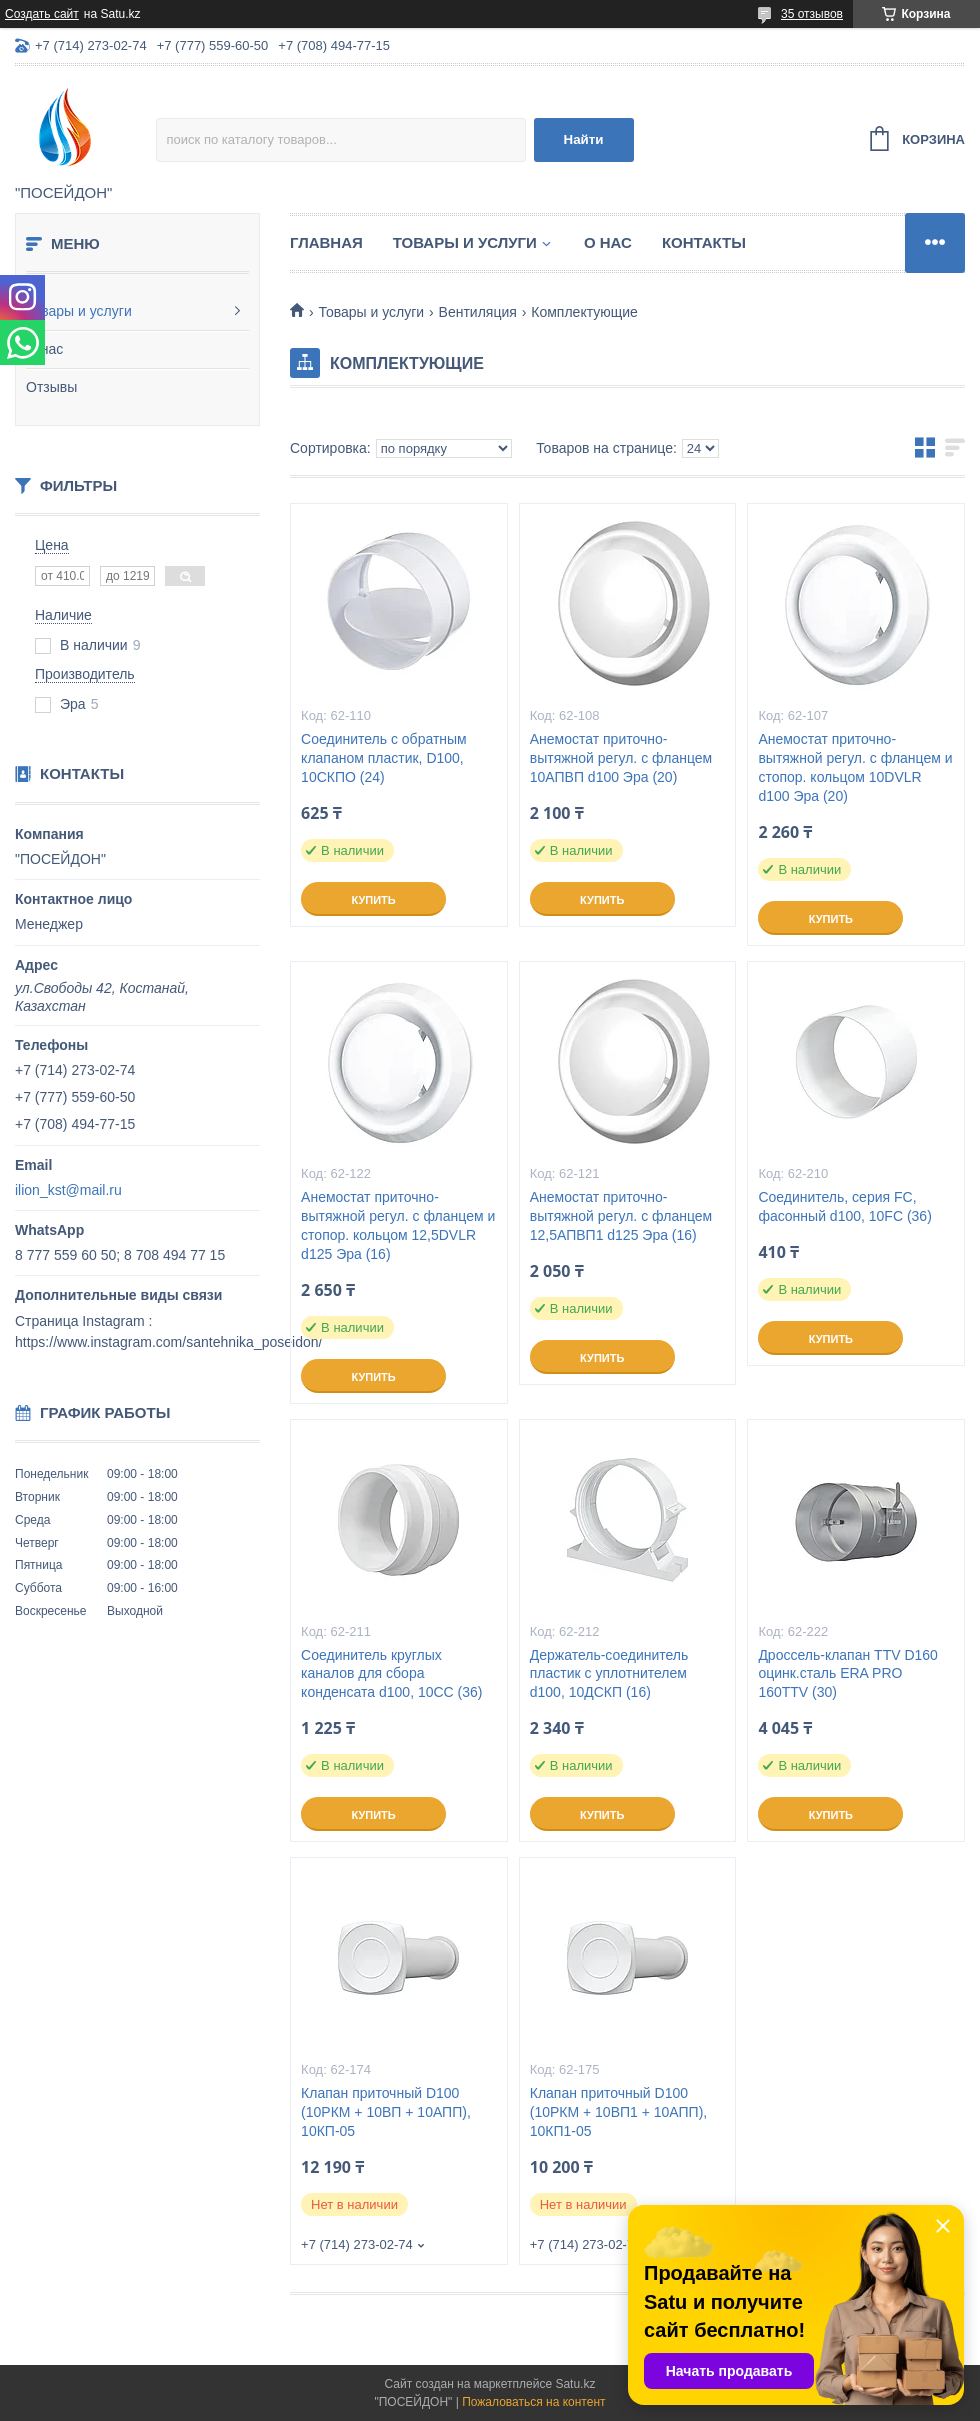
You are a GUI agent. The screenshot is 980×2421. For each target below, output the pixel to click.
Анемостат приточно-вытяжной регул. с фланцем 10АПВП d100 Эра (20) (621, 758)
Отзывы (51, 387)
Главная (326, 242)
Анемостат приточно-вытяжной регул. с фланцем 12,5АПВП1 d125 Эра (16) (621, 1216)
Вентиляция (478, 312)
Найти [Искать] (584, 139)
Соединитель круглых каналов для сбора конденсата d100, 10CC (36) (391, 1674)
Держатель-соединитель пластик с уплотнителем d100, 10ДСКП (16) (609, 1674)
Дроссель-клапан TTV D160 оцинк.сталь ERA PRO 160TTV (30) (848, 1674)
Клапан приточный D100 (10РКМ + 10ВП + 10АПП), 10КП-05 (386, 2112)
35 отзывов (812, 14)
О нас (44, 349)
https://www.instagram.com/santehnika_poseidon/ (168, 1342)
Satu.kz (575, 2384)
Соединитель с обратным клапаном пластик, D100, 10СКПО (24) (384, 758)
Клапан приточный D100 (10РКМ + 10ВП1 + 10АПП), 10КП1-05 (619, 2112)
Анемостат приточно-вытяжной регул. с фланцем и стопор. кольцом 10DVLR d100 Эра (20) (855, 767)
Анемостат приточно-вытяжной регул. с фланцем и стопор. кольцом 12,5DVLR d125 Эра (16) (398, 1225)
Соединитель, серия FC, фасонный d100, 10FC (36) (844, 1206)
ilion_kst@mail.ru (68, 1190)
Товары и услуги (79, 311)
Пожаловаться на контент (533, 2402)
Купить (373, 900)
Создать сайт (42, 14)
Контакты (704, 242)
